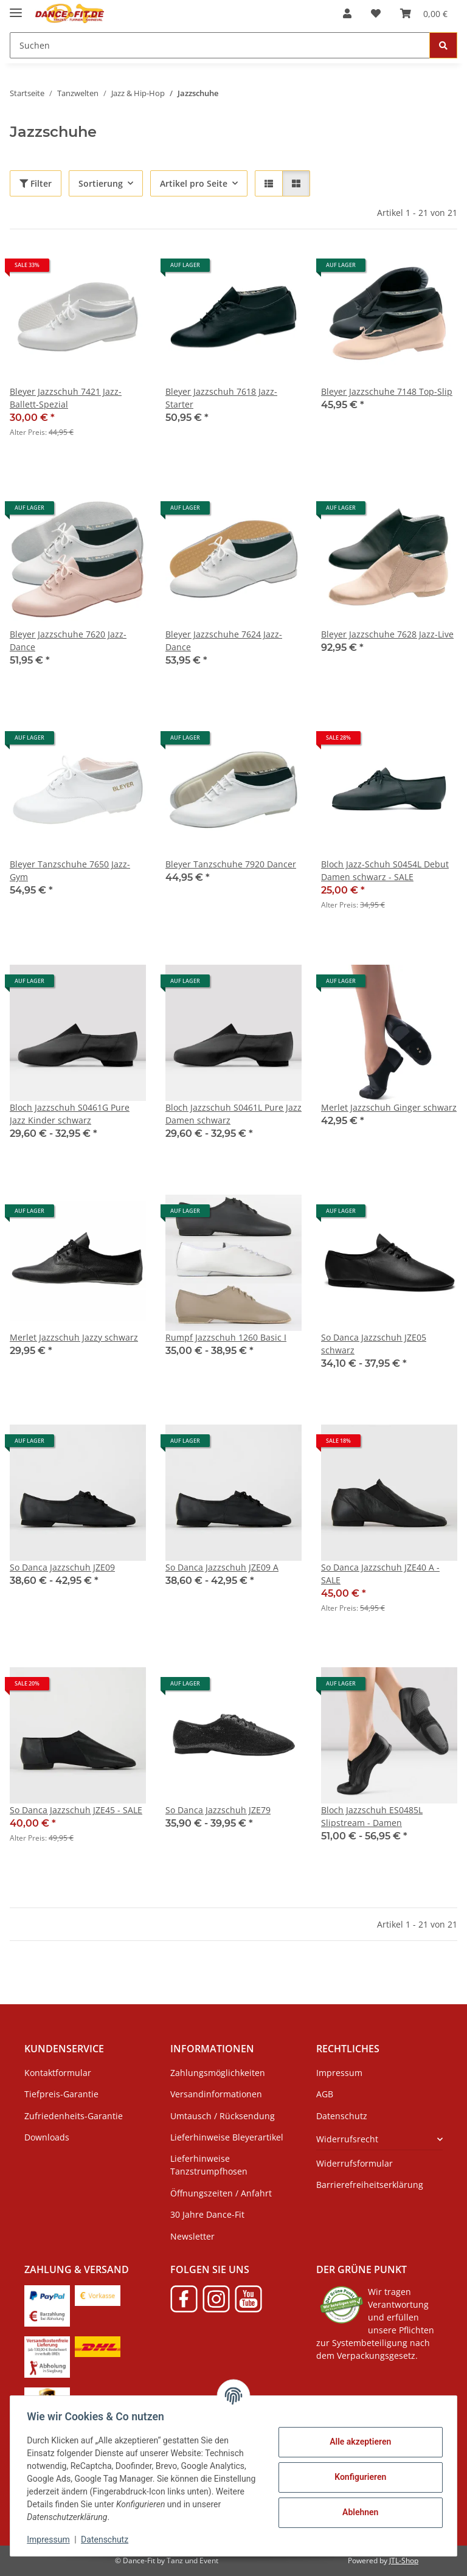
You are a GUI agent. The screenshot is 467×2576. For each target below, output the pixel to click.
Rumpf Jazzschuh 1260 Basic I (225, 1337)
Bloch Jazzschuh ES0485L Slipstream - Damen (372, 1816)
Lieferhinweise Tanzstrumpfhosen (208, 2165)
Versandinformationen (216, 2094)
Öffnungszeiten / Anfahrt (221, 2193)
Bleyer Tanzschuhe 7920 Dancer (230, 864)
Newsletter (192, 2236)
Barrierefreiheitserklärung (369, 2184)
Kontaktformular (57, 2072)
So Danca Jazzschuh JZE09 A (221, 1567)
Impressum (51, 2539)
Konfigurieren (357, 2477)
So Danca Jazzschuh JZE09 (62, 1567)
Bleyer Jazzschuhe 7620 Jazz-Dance (68, 640)
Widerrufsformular (354, 2163)
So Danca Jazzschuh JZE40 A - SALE (380, 1573)
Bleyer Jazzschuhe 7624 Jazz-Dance (223, 640)
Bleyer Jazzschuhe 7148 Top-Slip (386, 391)
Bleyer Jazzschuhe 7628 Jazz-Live (387, 634)
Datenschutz (107, 2539)
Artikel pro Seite (193, 183)
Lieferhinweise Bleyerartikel (226, 2137)
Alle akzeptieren (357, 2441)
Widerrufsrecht (347, 2139)
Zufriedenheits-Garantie (73, 2116)
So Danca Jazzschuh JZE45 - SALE (76, 1810)
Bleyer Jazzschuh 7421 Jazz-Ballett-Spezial (66, 398)
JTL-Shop (403, 2560)
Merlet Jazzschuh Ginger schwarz (389, 1107)
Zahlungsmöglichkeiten (217, 2072)
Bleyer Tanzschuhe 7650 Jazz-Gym (70, 870)
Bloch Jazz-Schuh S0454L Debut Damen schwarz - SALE (385, 870)
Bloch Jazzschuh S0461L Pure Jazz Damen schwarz (233, 1114)
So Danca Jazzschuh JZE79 (218, 1810)
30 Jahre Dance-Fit (207, 2214)
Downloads (46, 2137)
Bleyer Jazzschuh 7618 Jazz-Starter (221, 398)
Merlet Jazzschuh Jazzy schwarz (74, 1337)
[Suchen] (220, 45)
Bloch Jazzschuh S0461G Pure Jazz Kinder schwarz (70, 1114)
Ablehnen (357, 2512)
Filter (35, 183)
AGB (324, 2094)
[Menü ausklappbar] (16, 7)
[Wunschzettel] (375, 13)
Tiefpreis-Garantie (61, 2094)
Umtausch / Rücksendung (222, 2116)
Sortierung (100, 183)
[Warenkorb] (423, 13)
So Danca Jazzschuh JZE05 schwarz (373, 1343)
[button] (347, 13)
